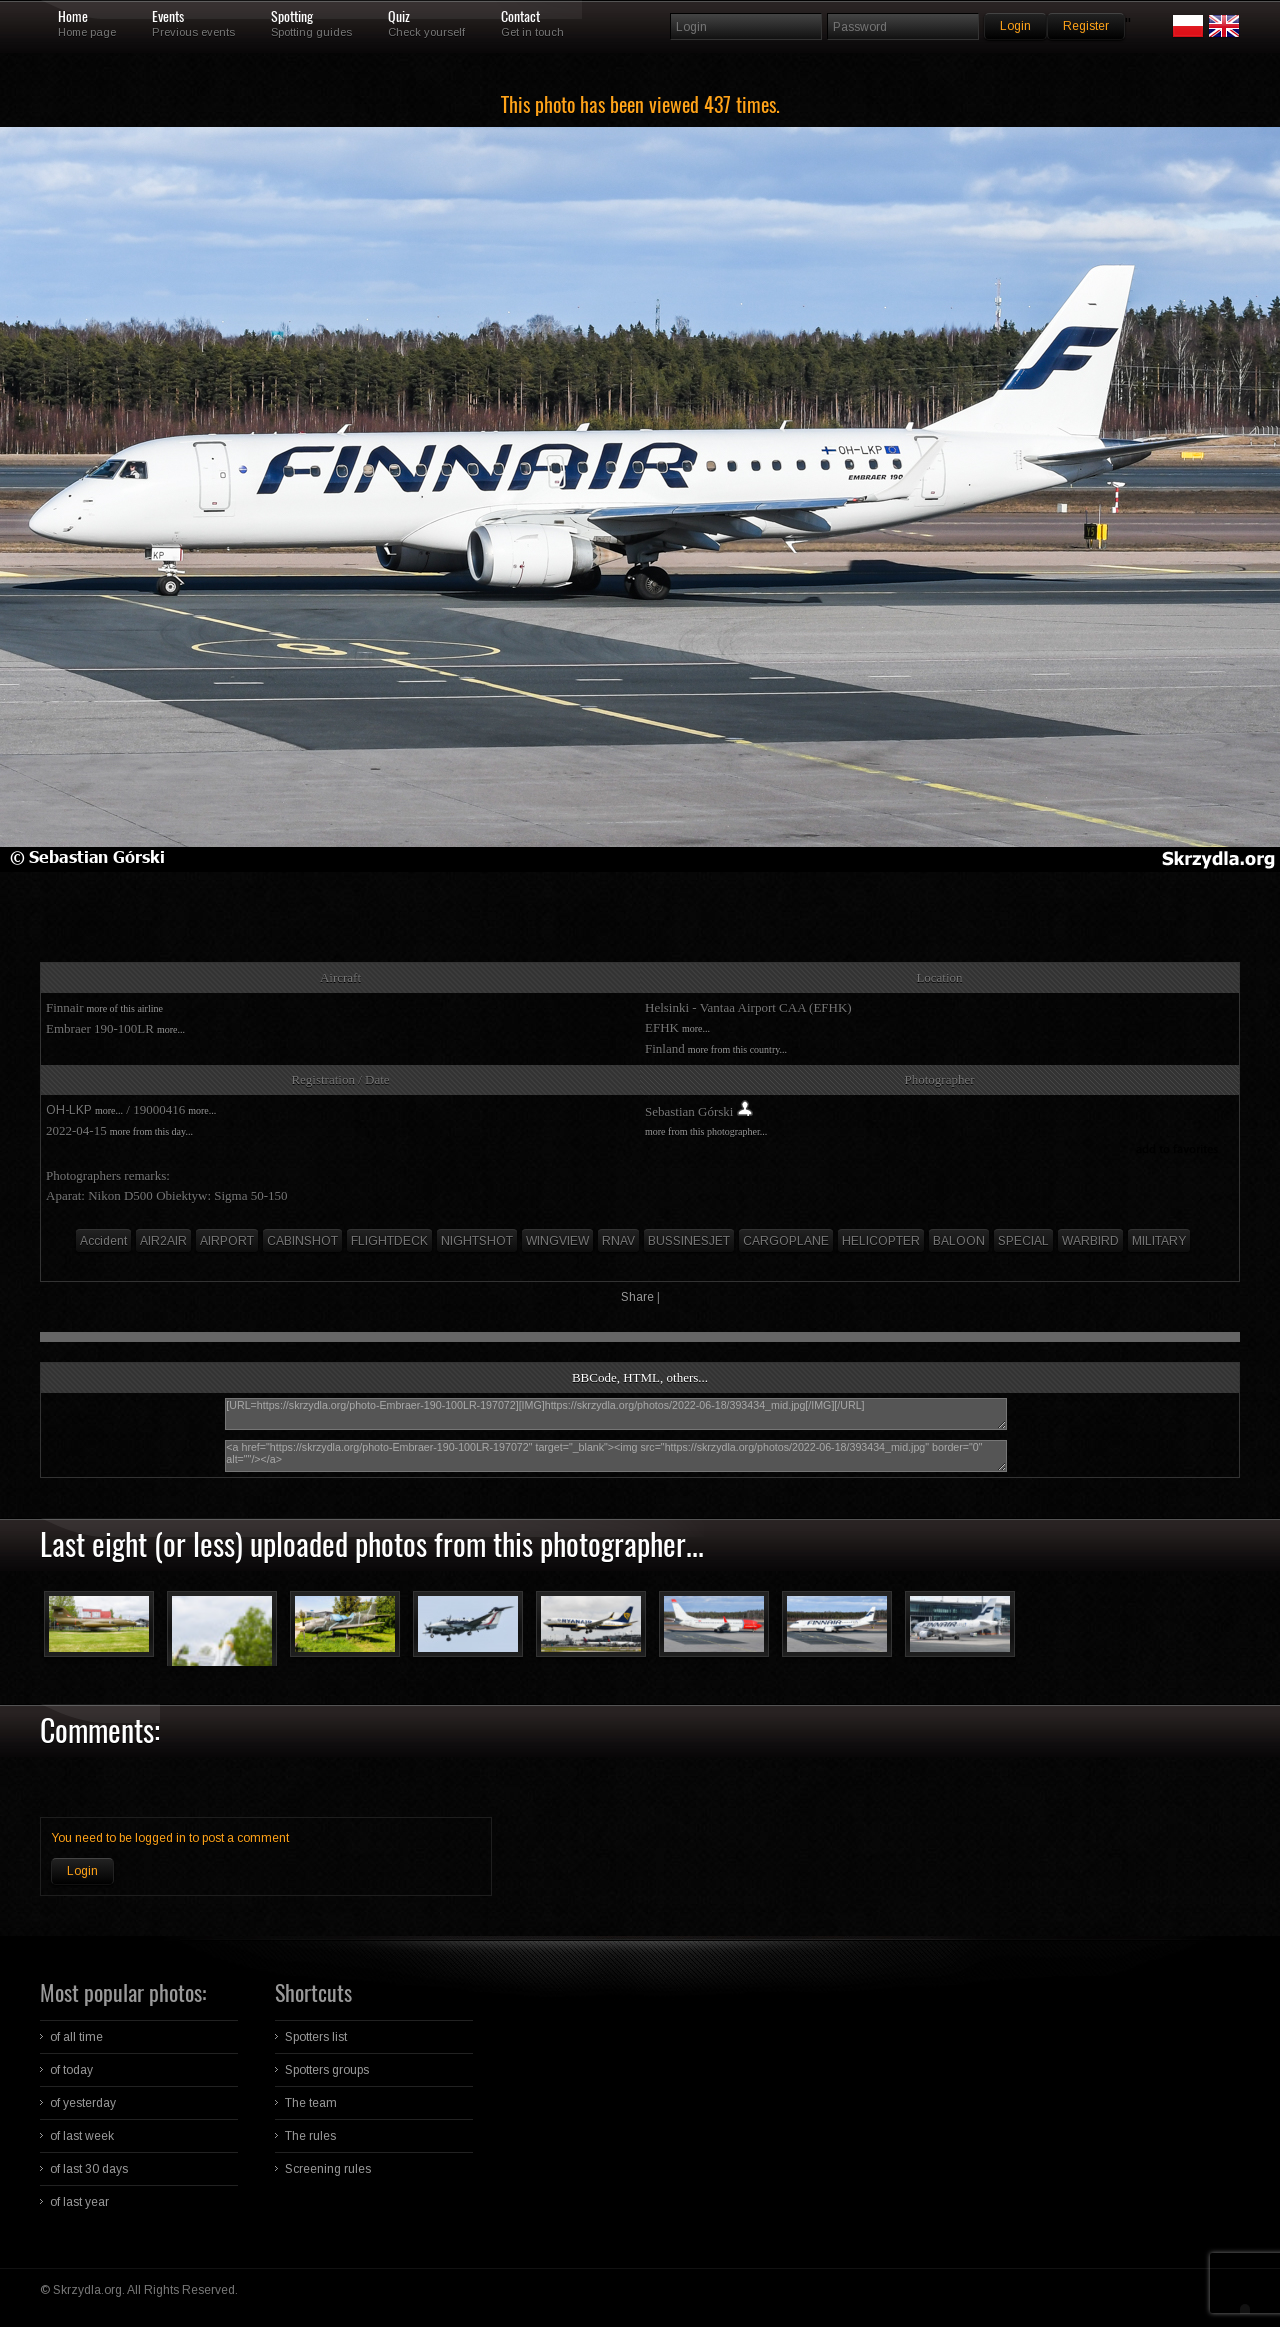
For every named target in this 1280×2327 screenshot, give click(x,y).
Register (1086, 26)
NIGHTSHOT (477, 1241)
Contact (520, 17)
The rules (310, 2136)
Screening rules (328, 2169)
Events (168, 17)
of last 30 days (89, 2169)
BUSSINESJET (689, 1241)
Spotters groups (327, 2070)
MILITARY (1159, 1241)
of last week (82, 2136)
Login (82, 1871)
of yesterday (83, 2103)
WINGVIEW (557, 1241)
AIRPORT (227, 1241)
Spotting (292, 17)
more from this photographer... (706, 1131)
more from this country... (737, 1049)
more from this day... (151, 1131)
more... (171, 1029)
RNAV (618, 1241)
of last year (79, 2202)
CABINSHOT (302, 1241)
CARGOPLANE (786, 1241)
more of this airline (125, 1008)
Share (637, 1297)
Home (73, 17)
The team (311, 2103)
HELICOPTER (881, 1241)
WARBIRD (1090, 1241)
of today (71, 2070)
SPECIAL (1023, 1241)
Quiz (399, 17)
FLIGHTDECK (389, 1241)
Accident (103, 1241)
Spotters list (316, 2037)
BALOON (959, 1241)
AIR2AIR (163, 1241)
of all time (76, 2037)
